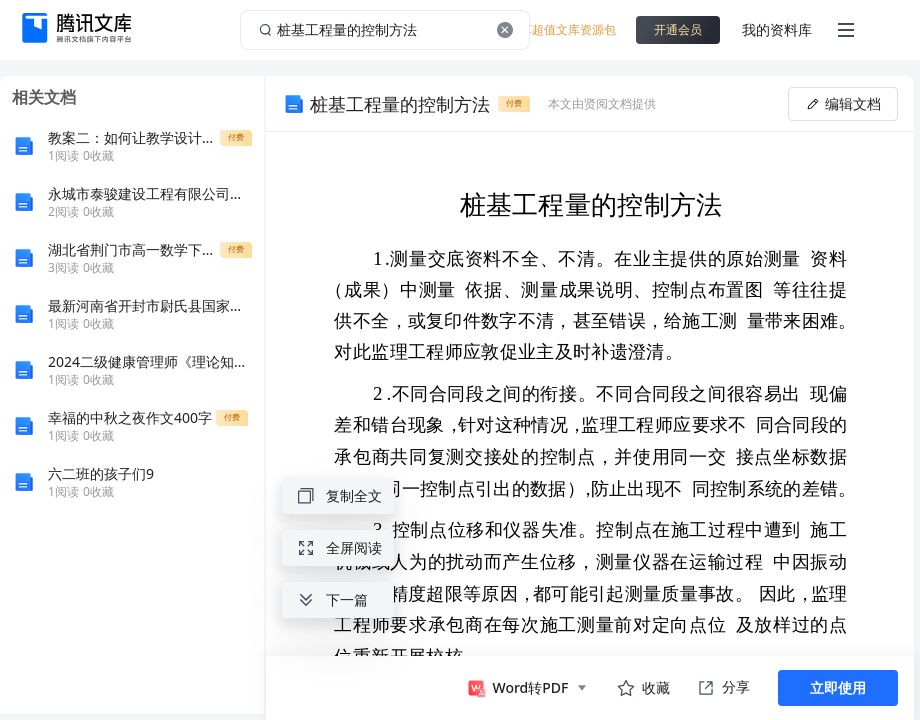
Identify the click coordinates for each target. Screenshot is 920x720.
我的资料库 (777, 29)
